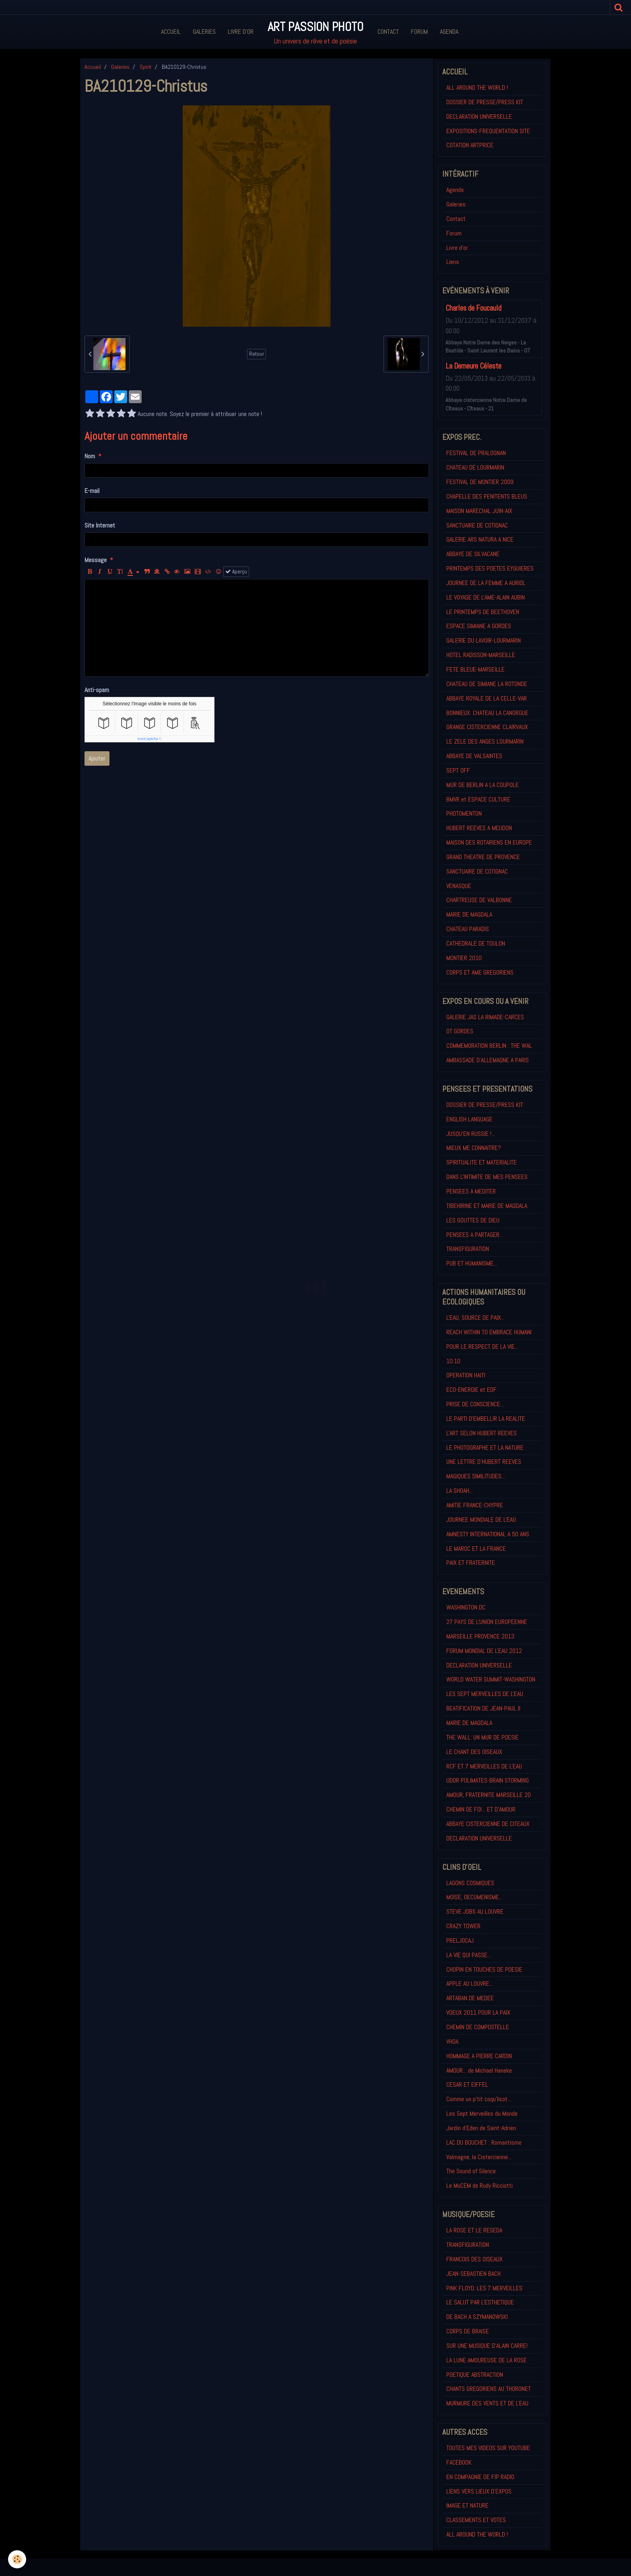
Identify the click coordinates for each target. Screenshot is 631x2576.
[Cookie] (17, 2559)
